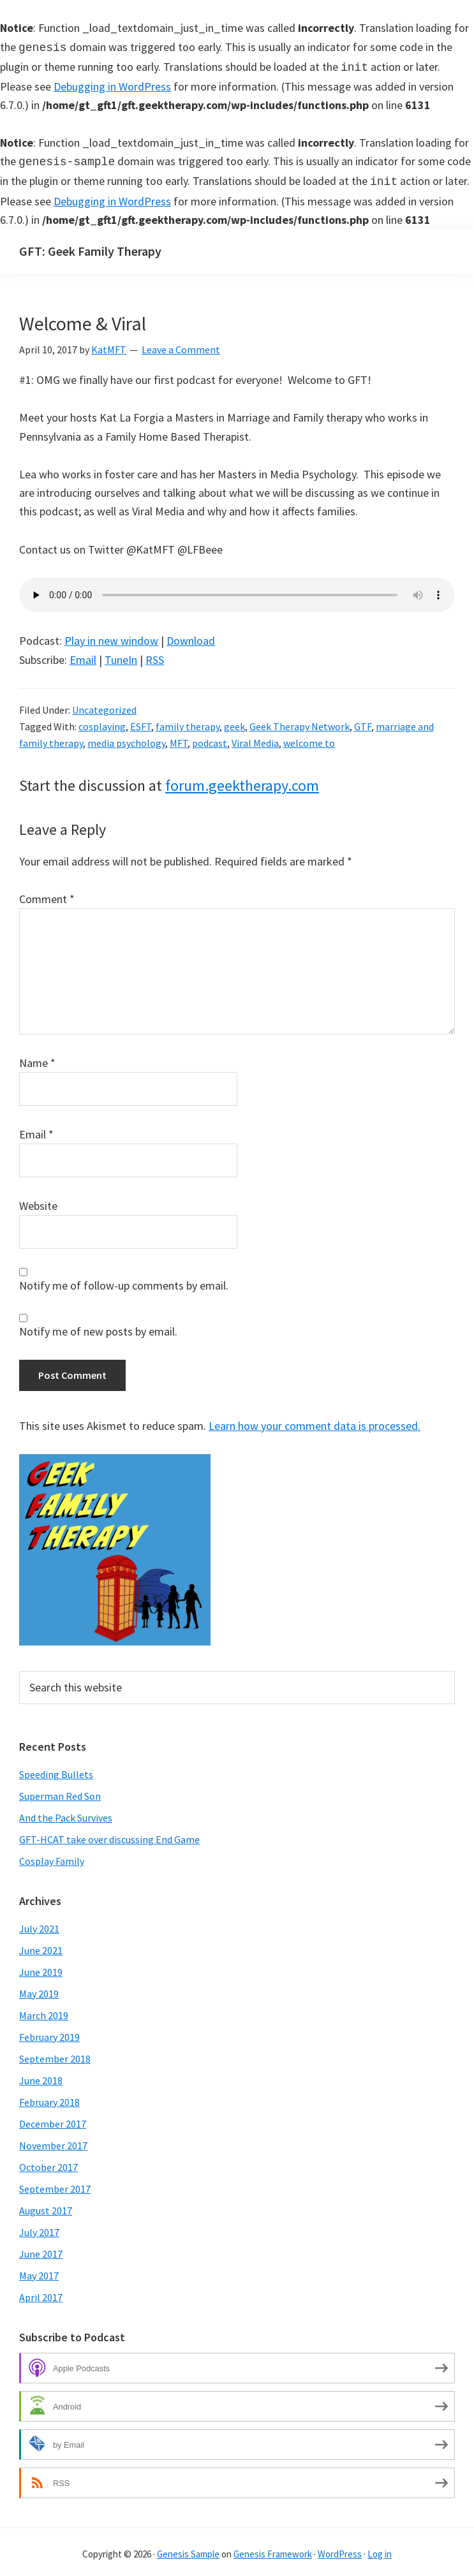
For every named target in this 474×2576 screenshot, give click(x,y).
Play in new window (111, 635)
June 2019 (41, 1967)
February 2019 (49, 2032)
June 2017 (41, 2248)
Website (38, 1200)
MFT (179, 738)
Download (191, 635)
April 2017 (41, 2292)
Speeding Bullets (56, 1769)
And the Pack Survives (65, 1812)
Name (37, 1057)
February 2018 (49, 2097)
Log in (379, 2549)
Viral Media (255, 738)
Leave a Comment (181, 344)
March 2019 (43, 2010)
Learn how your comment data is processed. (314, 1420)
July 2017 (39, 2227)
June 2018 (41, 2075)
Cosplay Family (51, 1856)
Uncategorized (104, 704)
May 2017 (39, 2270)
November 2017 (53, 2140)
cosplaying (102, 721)
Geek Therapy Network (299, 721)
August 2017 (45, 2205)
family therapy (187, 721)
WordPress (340, 2549)
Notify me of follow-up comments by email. (123, 1280)
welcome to (309, 738)
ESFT (140, 721)
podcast (209, 738)
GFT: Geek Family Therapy (90, 246)
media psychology (126, 738)
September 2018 (55, 2053)
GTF (362, 721)
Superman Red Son (60, 1791)
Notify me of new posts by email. (98, 1326)
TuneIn (121, 654)
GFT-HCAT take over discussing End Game (109, 1834)
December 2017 (52, 2118)
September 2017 (55, 2183)
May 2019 (39, 1988)
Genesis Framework (272, 2549)
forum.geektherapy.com (242, 780)
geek (234, 721)
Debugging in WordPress (112, 84)
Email (83, 654)
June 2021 (41, 1945)
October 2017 (48, 2162)
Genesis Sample (188, 2549)
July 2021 (39, 1923)
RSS (154, 654)
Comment (47, 894)
